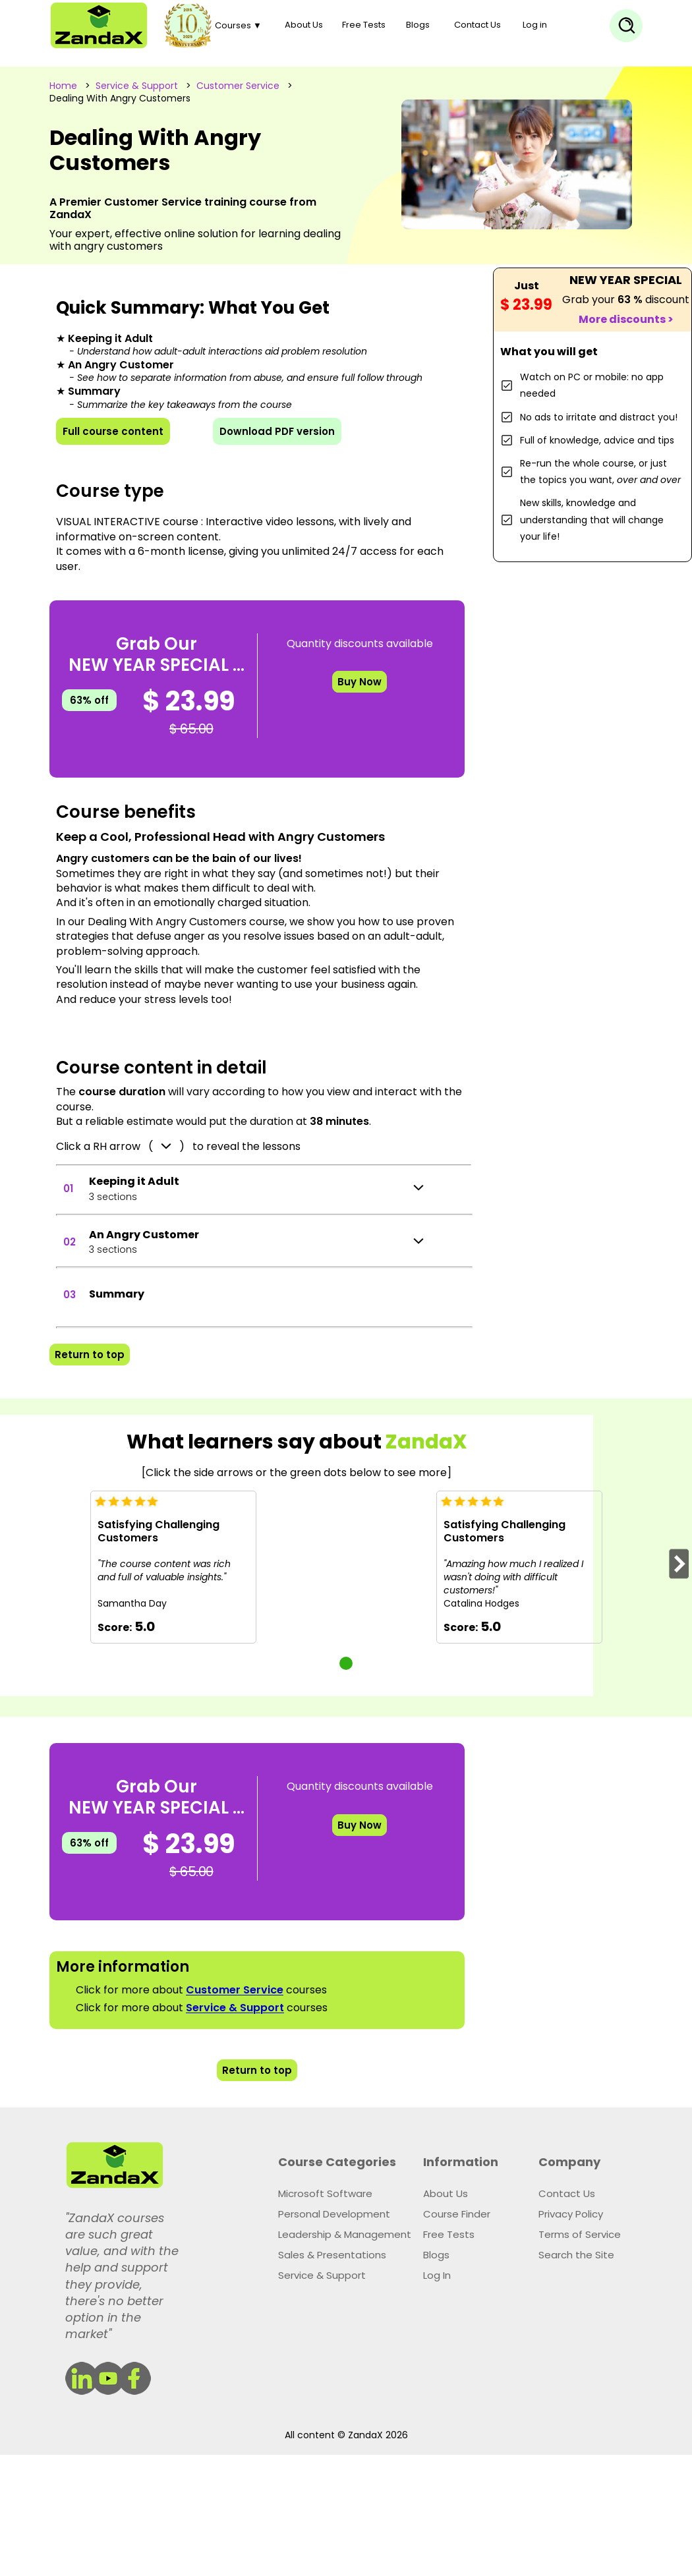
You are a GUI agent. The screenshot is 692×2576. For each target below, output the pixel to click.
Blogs (418, 24)
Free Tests (364, 24)
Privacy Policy (570, 2214)
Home (63, 85)
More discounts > (626, 319)
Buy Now (359, 682)
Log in (535, 24)
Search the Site (576, 2255)
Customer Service (237, 85)
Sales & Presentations (332, 2255)
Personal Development (334, 2214)
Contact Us (477, 24)
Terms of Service (579, 2234)
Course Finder (456, 2214)
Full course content (113, 431)
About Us (304, 24)
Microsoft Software (325, 2193)
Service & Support (137, 85)
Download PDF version (277, 431)
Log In (437, 2275)
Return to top (90, 1354)
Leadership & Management (344, 2234)
